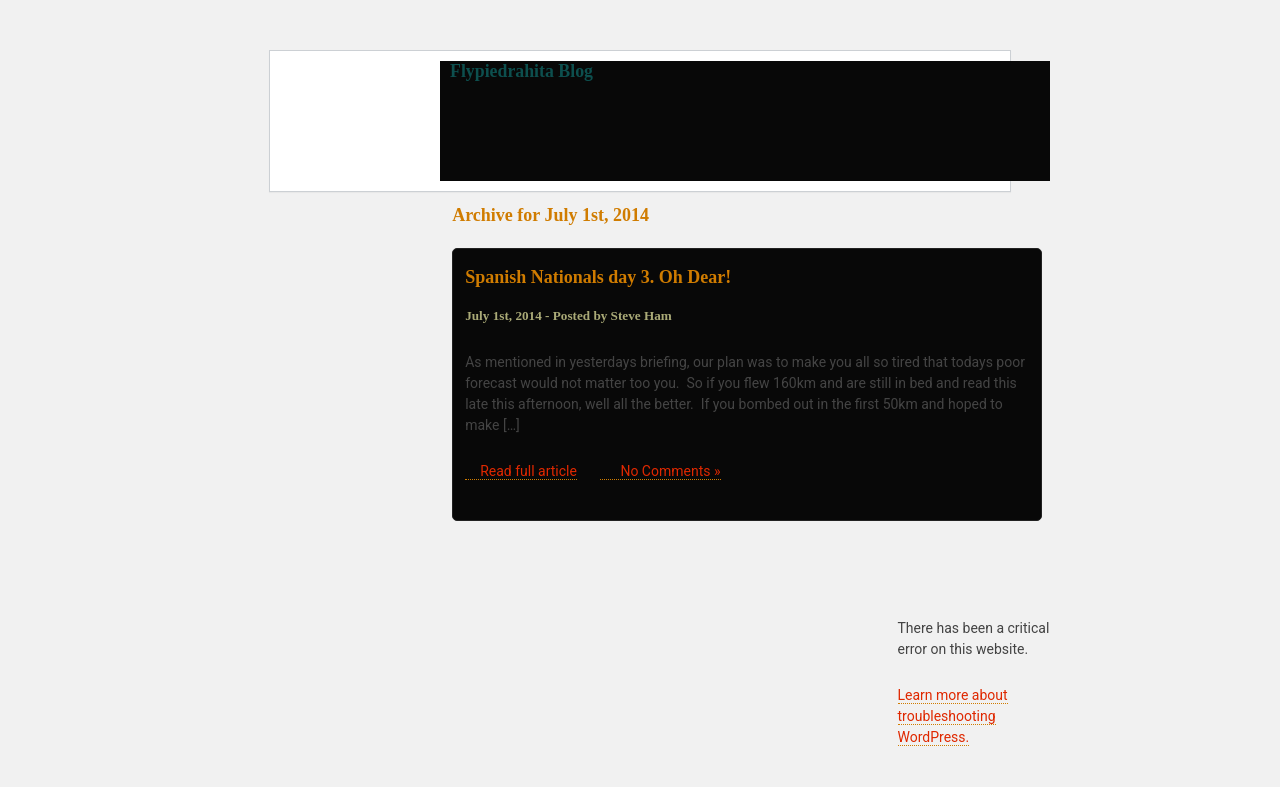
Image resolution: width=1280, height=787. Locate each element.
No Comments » (670, 471)
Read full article (528, 471)
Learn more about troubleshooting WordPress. (953, 716)
